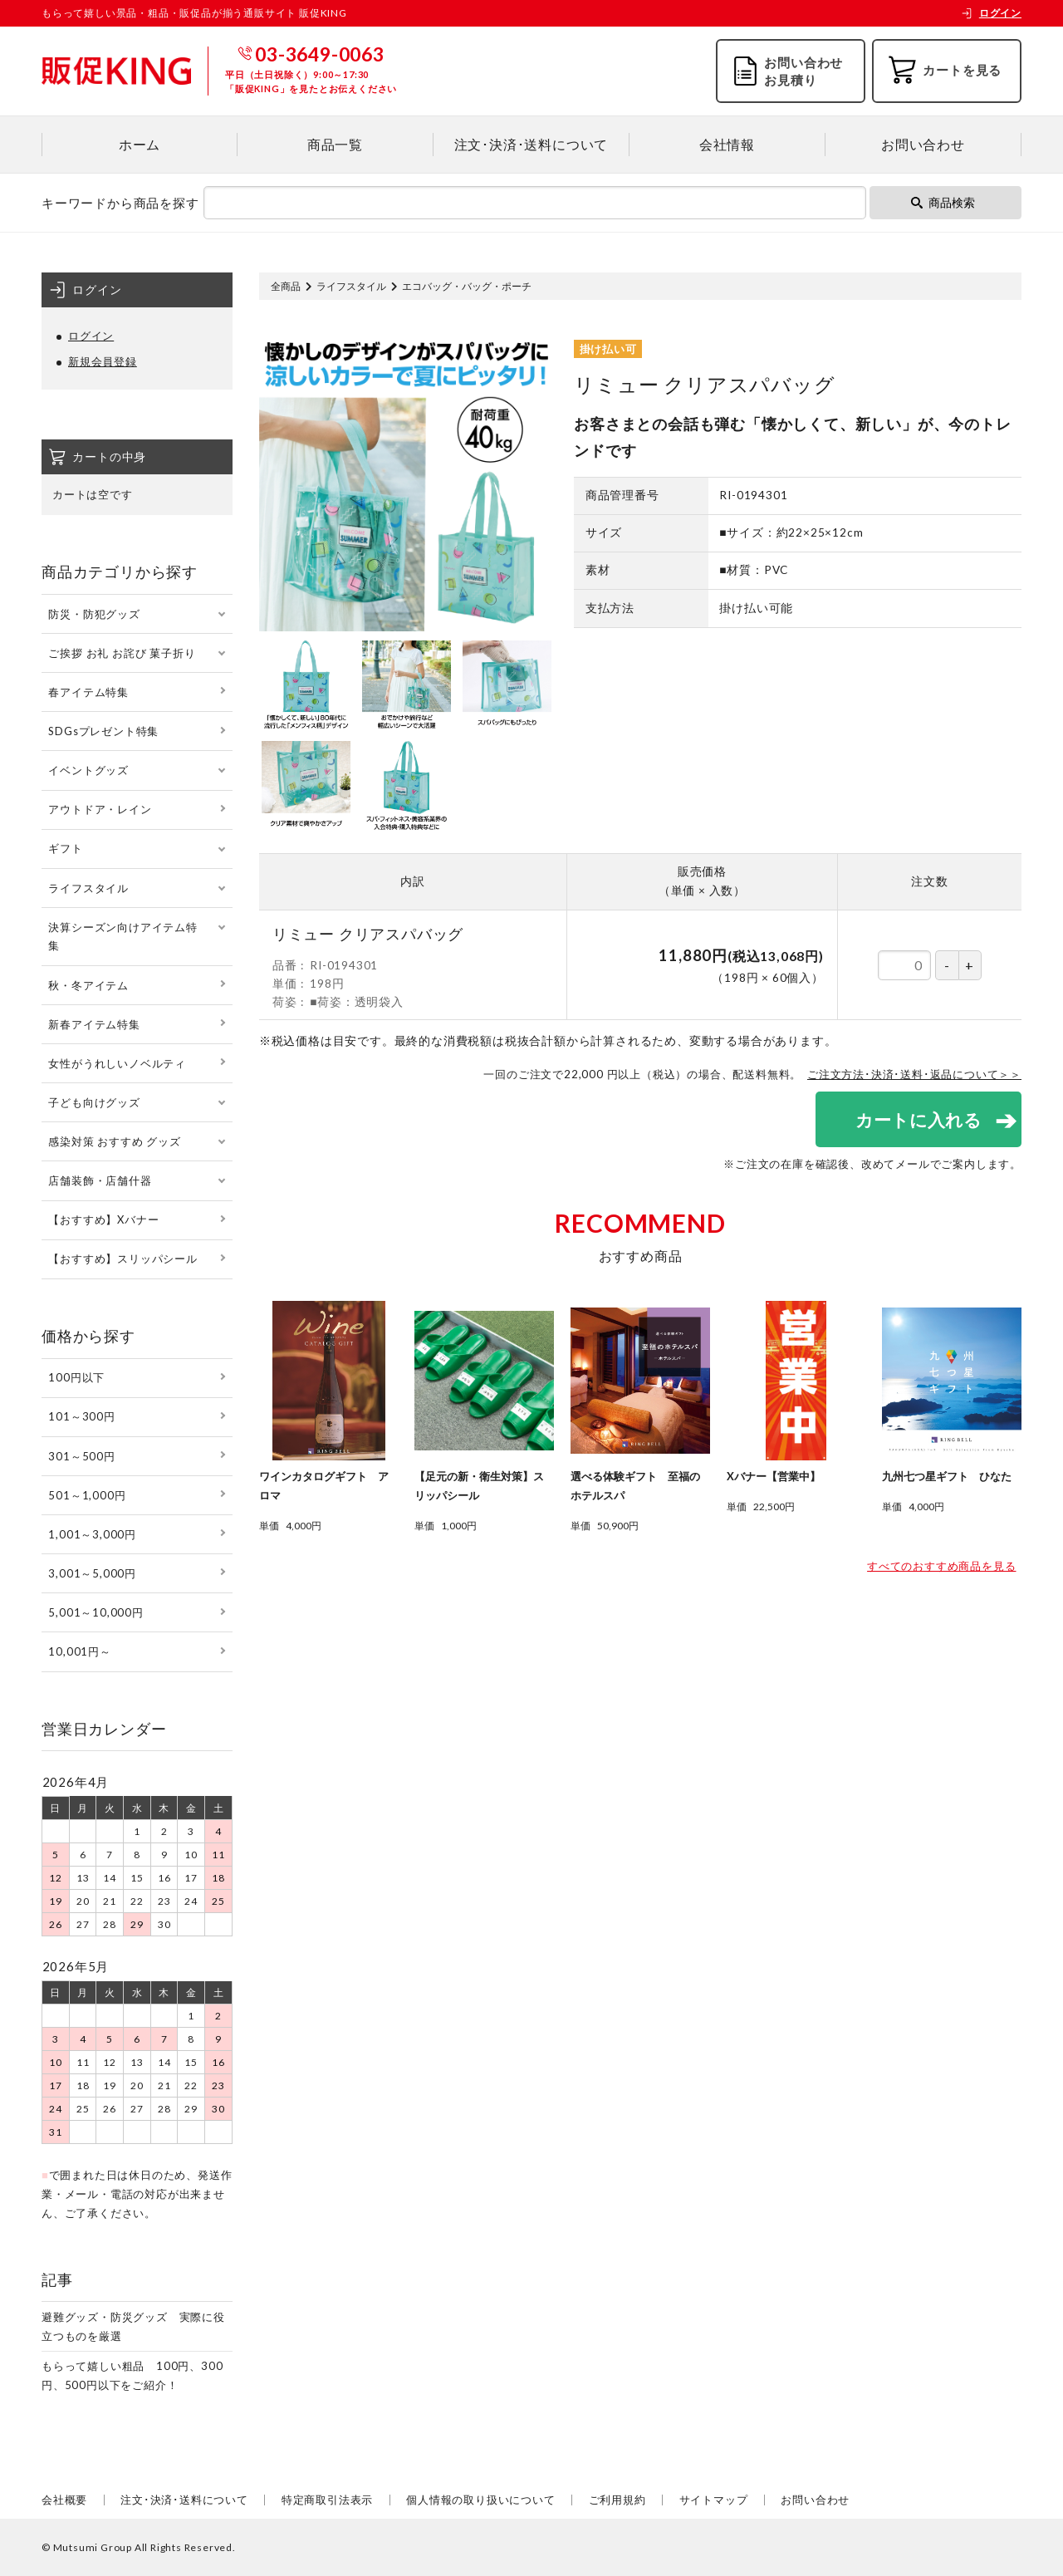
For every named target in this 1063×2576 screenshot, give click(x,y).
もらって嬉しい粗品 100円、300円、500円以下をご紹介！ (132, 2375)
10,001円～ (79, 1651)
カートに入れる (918, 1119)
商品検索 (943, 202)
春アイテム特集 (88, 692)
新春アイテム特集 (94, 1024)
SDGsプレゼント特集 (103, 731)
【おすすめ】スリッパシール (122, 1258)
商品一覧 (335, 144)
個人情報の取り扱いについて (480, 2499)
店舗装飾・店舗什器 (99, 1180)
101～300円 (81, 1416)
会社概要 (64, 2499)
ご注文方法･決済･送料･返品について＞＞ (914, 1074)
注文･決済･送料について (531, 144)
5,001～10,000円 (95, 1612)
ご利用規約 (617, 2499)
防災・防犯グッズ (94, 614)
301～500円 (81, 1456)
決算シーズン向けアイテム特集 (122, 936)
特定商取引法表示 (327, 2499)
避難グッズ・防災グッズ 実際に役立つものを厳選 (133, 2326)
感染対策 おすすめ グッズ (114, 1141)
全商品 (286, 286)
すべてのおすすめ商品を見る (941, 1566)
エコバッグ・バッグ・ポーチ (467, 286)
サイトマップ (713, 2499)
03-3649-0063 (320, 54)
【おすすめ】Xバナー (103, 1219)
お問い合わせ (923, 144)
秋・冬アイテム (88, 985)
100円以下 (76, 1377)
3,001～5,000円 (92, 1573)
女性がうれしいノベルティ (117, 1063)
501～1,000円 (86, 1495)
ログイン (991, 13)
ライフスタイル (351, 286)
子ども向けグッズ (94, 1102)
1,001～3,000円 (92, 1534)
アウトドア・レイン (99, 809)
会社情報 (727, 144)
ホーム (139, 144)
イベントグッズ (88, 770)
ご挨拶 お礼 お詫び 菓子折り (121, 653)
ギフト (65, 848)
